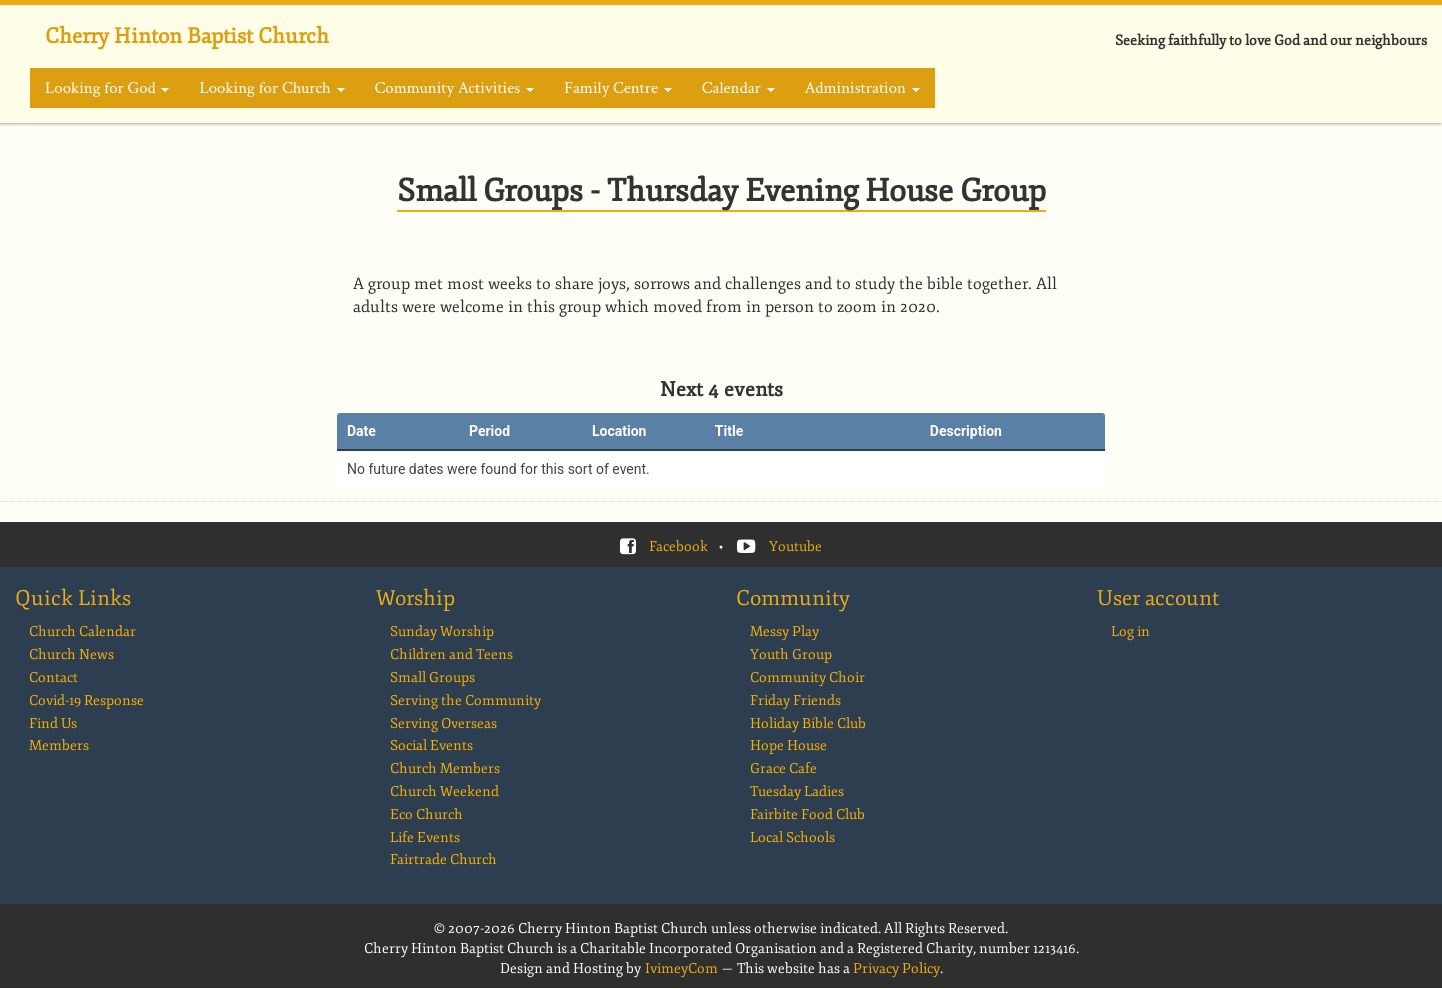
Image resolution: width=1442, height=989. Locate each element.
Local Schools (792, 837)
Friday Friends (795, 700)
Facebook (678, 546)
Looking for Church (271, 88)
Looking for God (107, 88)
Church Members (445, 768)
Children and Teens (451, 654)
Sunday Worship (442, 631)
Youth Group (791, 654)
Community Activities (454, 88)
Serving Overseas (443, 723)
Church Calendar (82, 631)
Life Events (425, 837)
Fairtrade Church (443, 859)
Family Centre (618, 88)
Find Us (53, 723)
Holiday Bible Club (808, 723)
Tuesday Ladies (797, 791)
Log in (1130, 631)
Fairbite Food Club (807, 814)
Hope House (788, 745)
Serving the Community (465, 700)
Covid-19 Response (86, 700)
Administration (862, 88)
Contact (53, 677)
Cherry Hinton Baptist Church (187, 36)
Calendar (738, 88)
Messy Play (784, 631)
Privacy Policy (896, 968)
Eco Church (426, 814)
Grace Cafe (783, 768)
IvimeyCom (681, 968)
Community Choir (807, 677)
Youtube (795, 546)
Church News (71, 654)
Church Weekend (444, 791)
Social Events (431, 745)
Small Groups (432, 677)
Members (59, 745)
